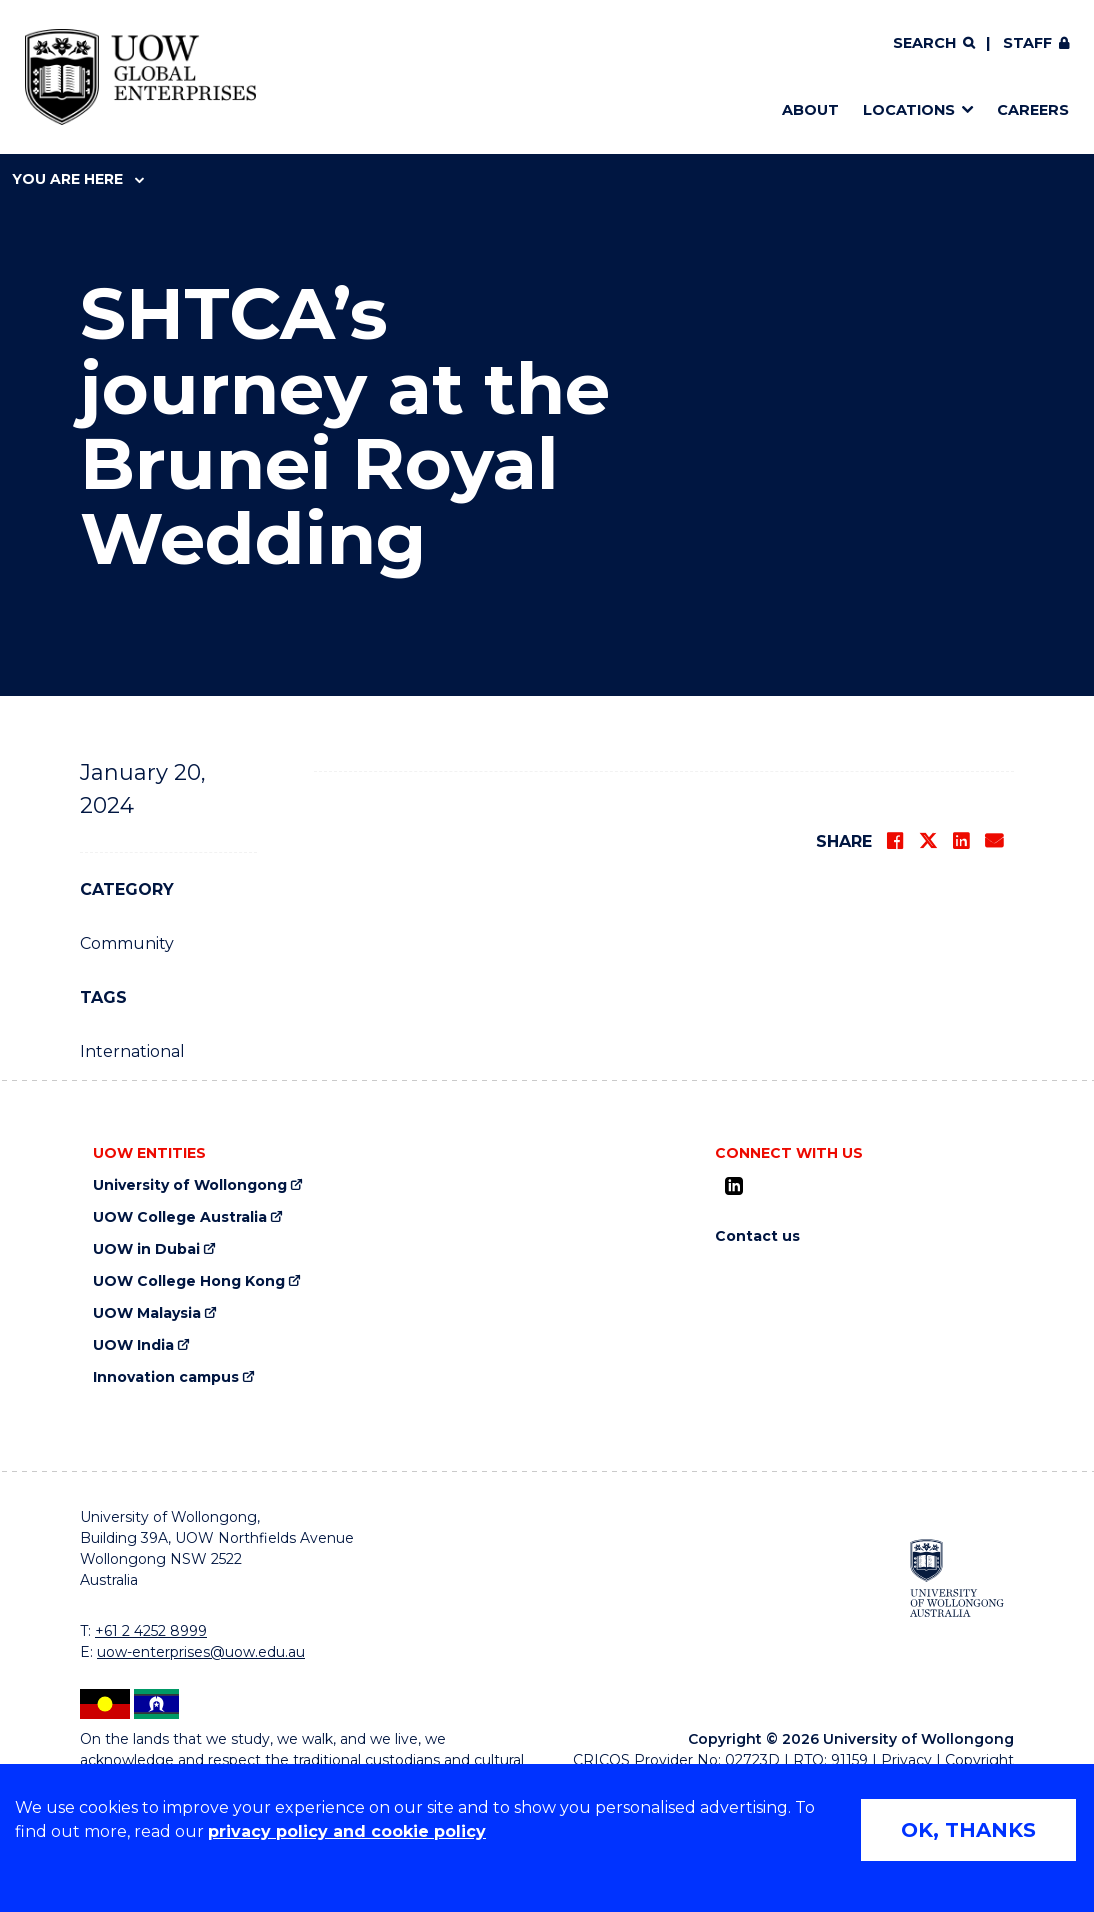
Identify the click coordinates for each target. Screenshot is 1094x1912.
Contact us (757, 1236)
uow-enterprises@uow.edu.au (201, 1652)
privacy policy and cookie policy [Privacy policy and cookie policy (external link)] (347, 1831)
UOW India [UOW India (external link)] (133, 1345)
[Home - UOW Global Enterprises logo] (140, 77)
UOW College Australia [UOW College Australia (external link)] (180, 1217)
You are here (78, 179)
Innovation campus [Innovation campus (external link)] (166, 1377)
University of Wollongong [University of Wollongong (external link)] (190, 1185)
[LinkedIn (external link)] (734, 1186)
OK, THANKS (968, 1830)
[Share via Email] (994, 841)
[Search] (934, 44)
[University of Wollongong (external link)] (957, 1577)
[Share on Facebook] (895, 841)
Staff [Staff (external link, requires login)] (1027, 43)
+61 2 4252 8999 (151, 1631)
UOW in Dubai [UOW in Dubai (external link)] (146, 1249)
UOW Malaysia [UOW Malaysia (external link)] (147, 1313)
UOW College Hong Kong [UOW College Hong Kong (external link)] (189, 1281)
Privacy (906, 1760)
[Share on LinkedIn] (961, 841)
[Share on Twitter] (928, 841)
